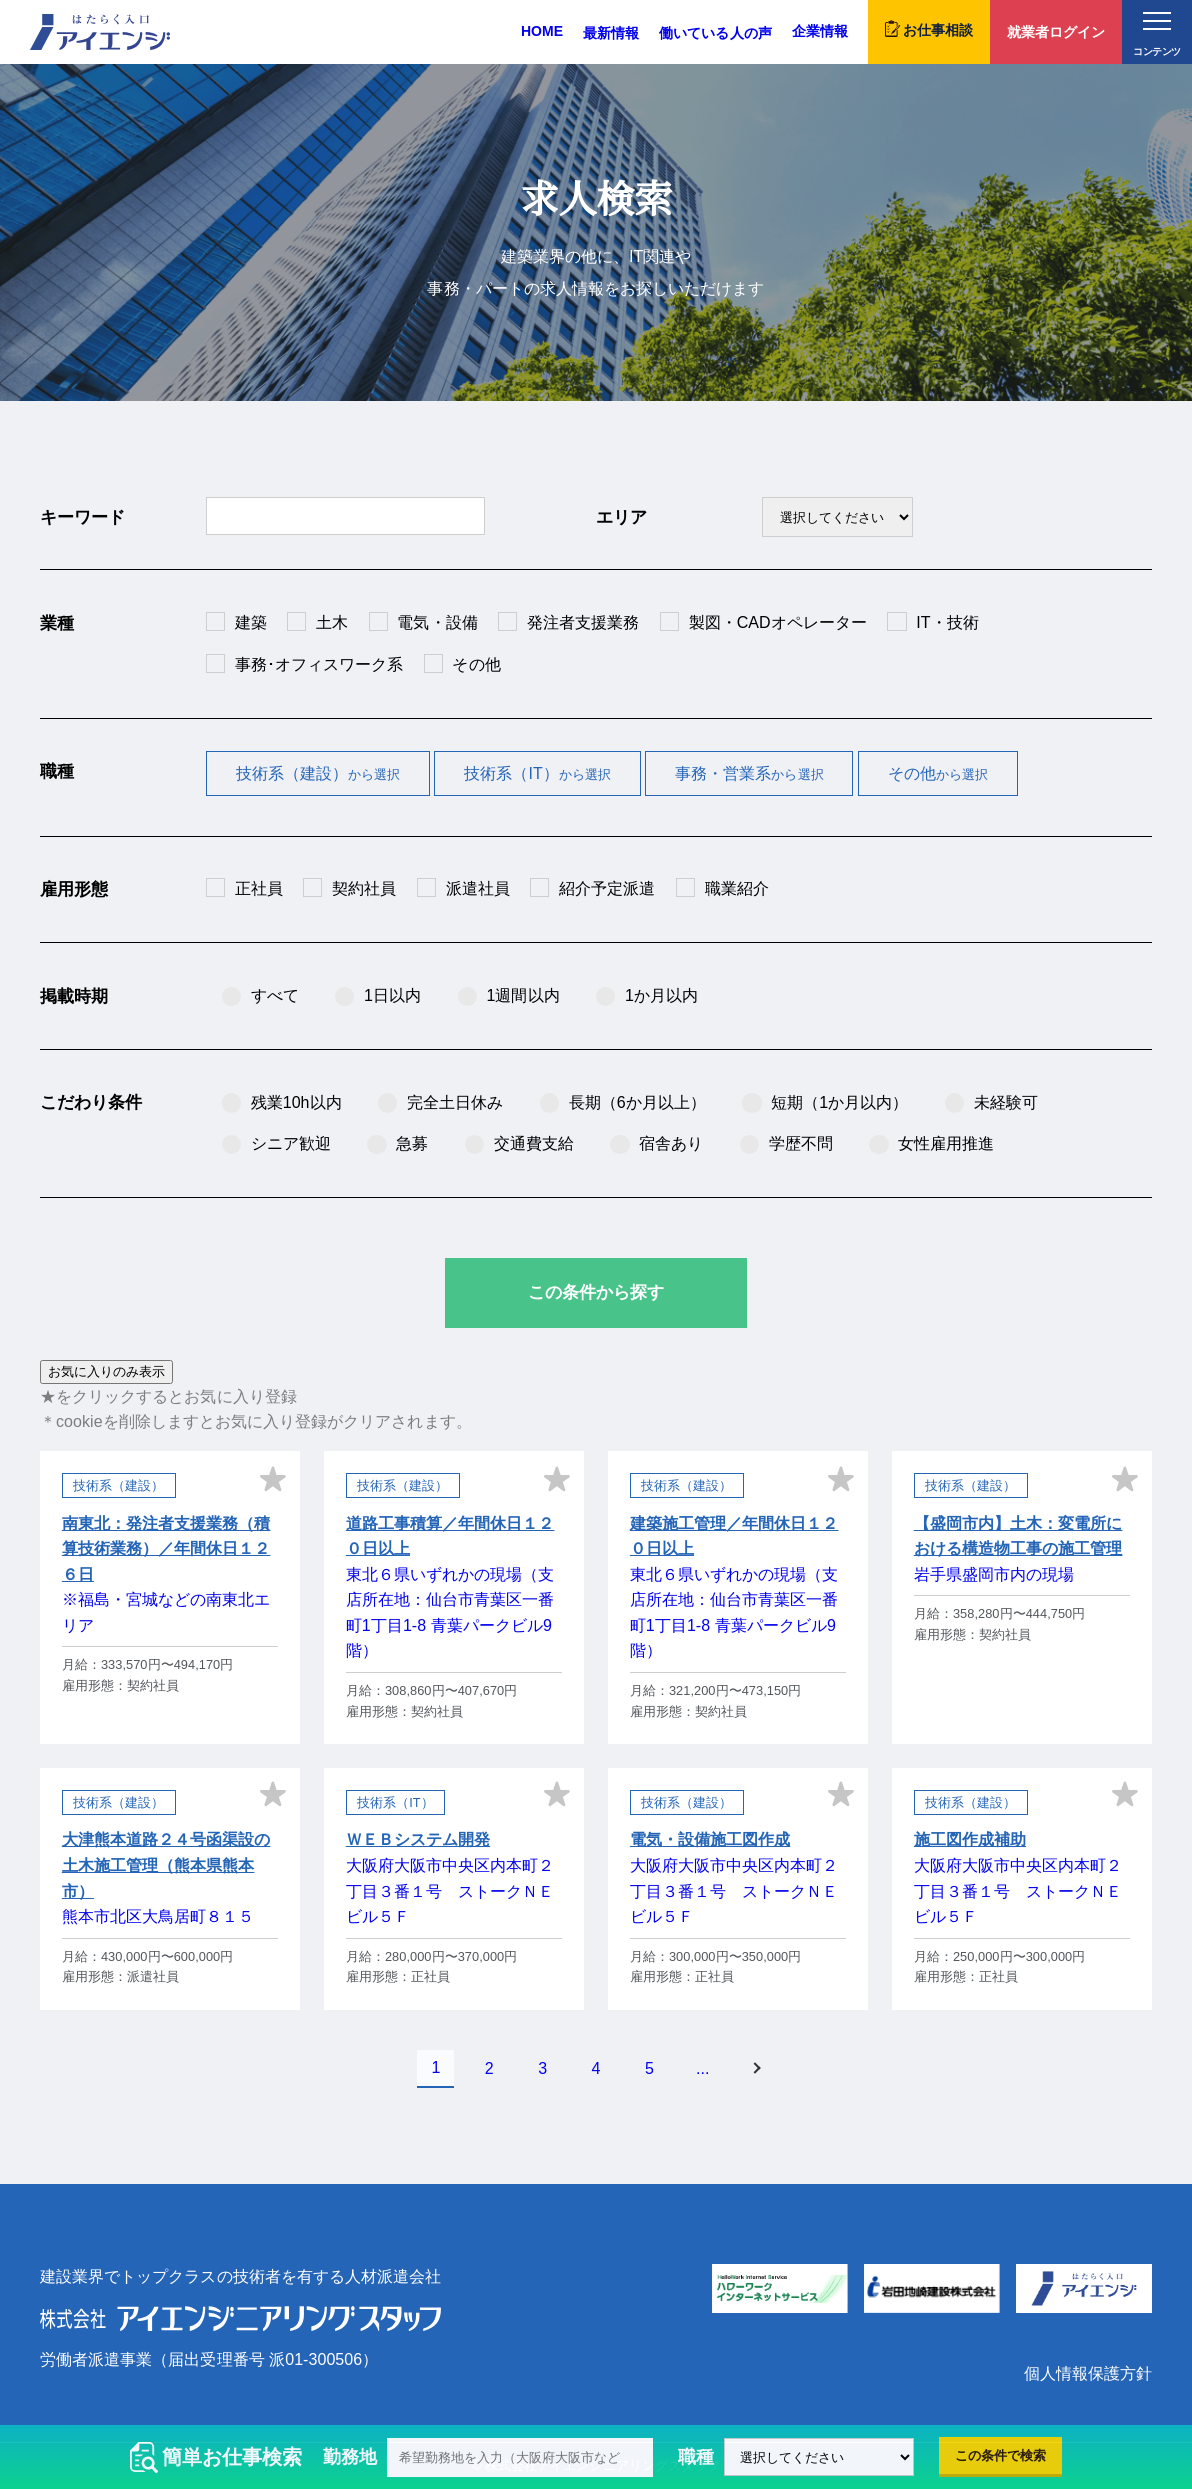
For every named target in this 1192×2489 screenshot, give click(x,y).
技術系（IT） (537, 773)
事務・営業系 (749, 773)
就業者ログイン (1056, 32)
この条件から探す (596, 1292)
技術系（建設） (318, 773)
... (702, 2068)
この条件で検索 (1000, 2455)
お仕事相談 (929, 29)
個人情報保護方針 (1088, 2373)
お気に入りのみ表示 (106, 1371)
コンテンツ (1156, 34)
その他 (938, 773)
